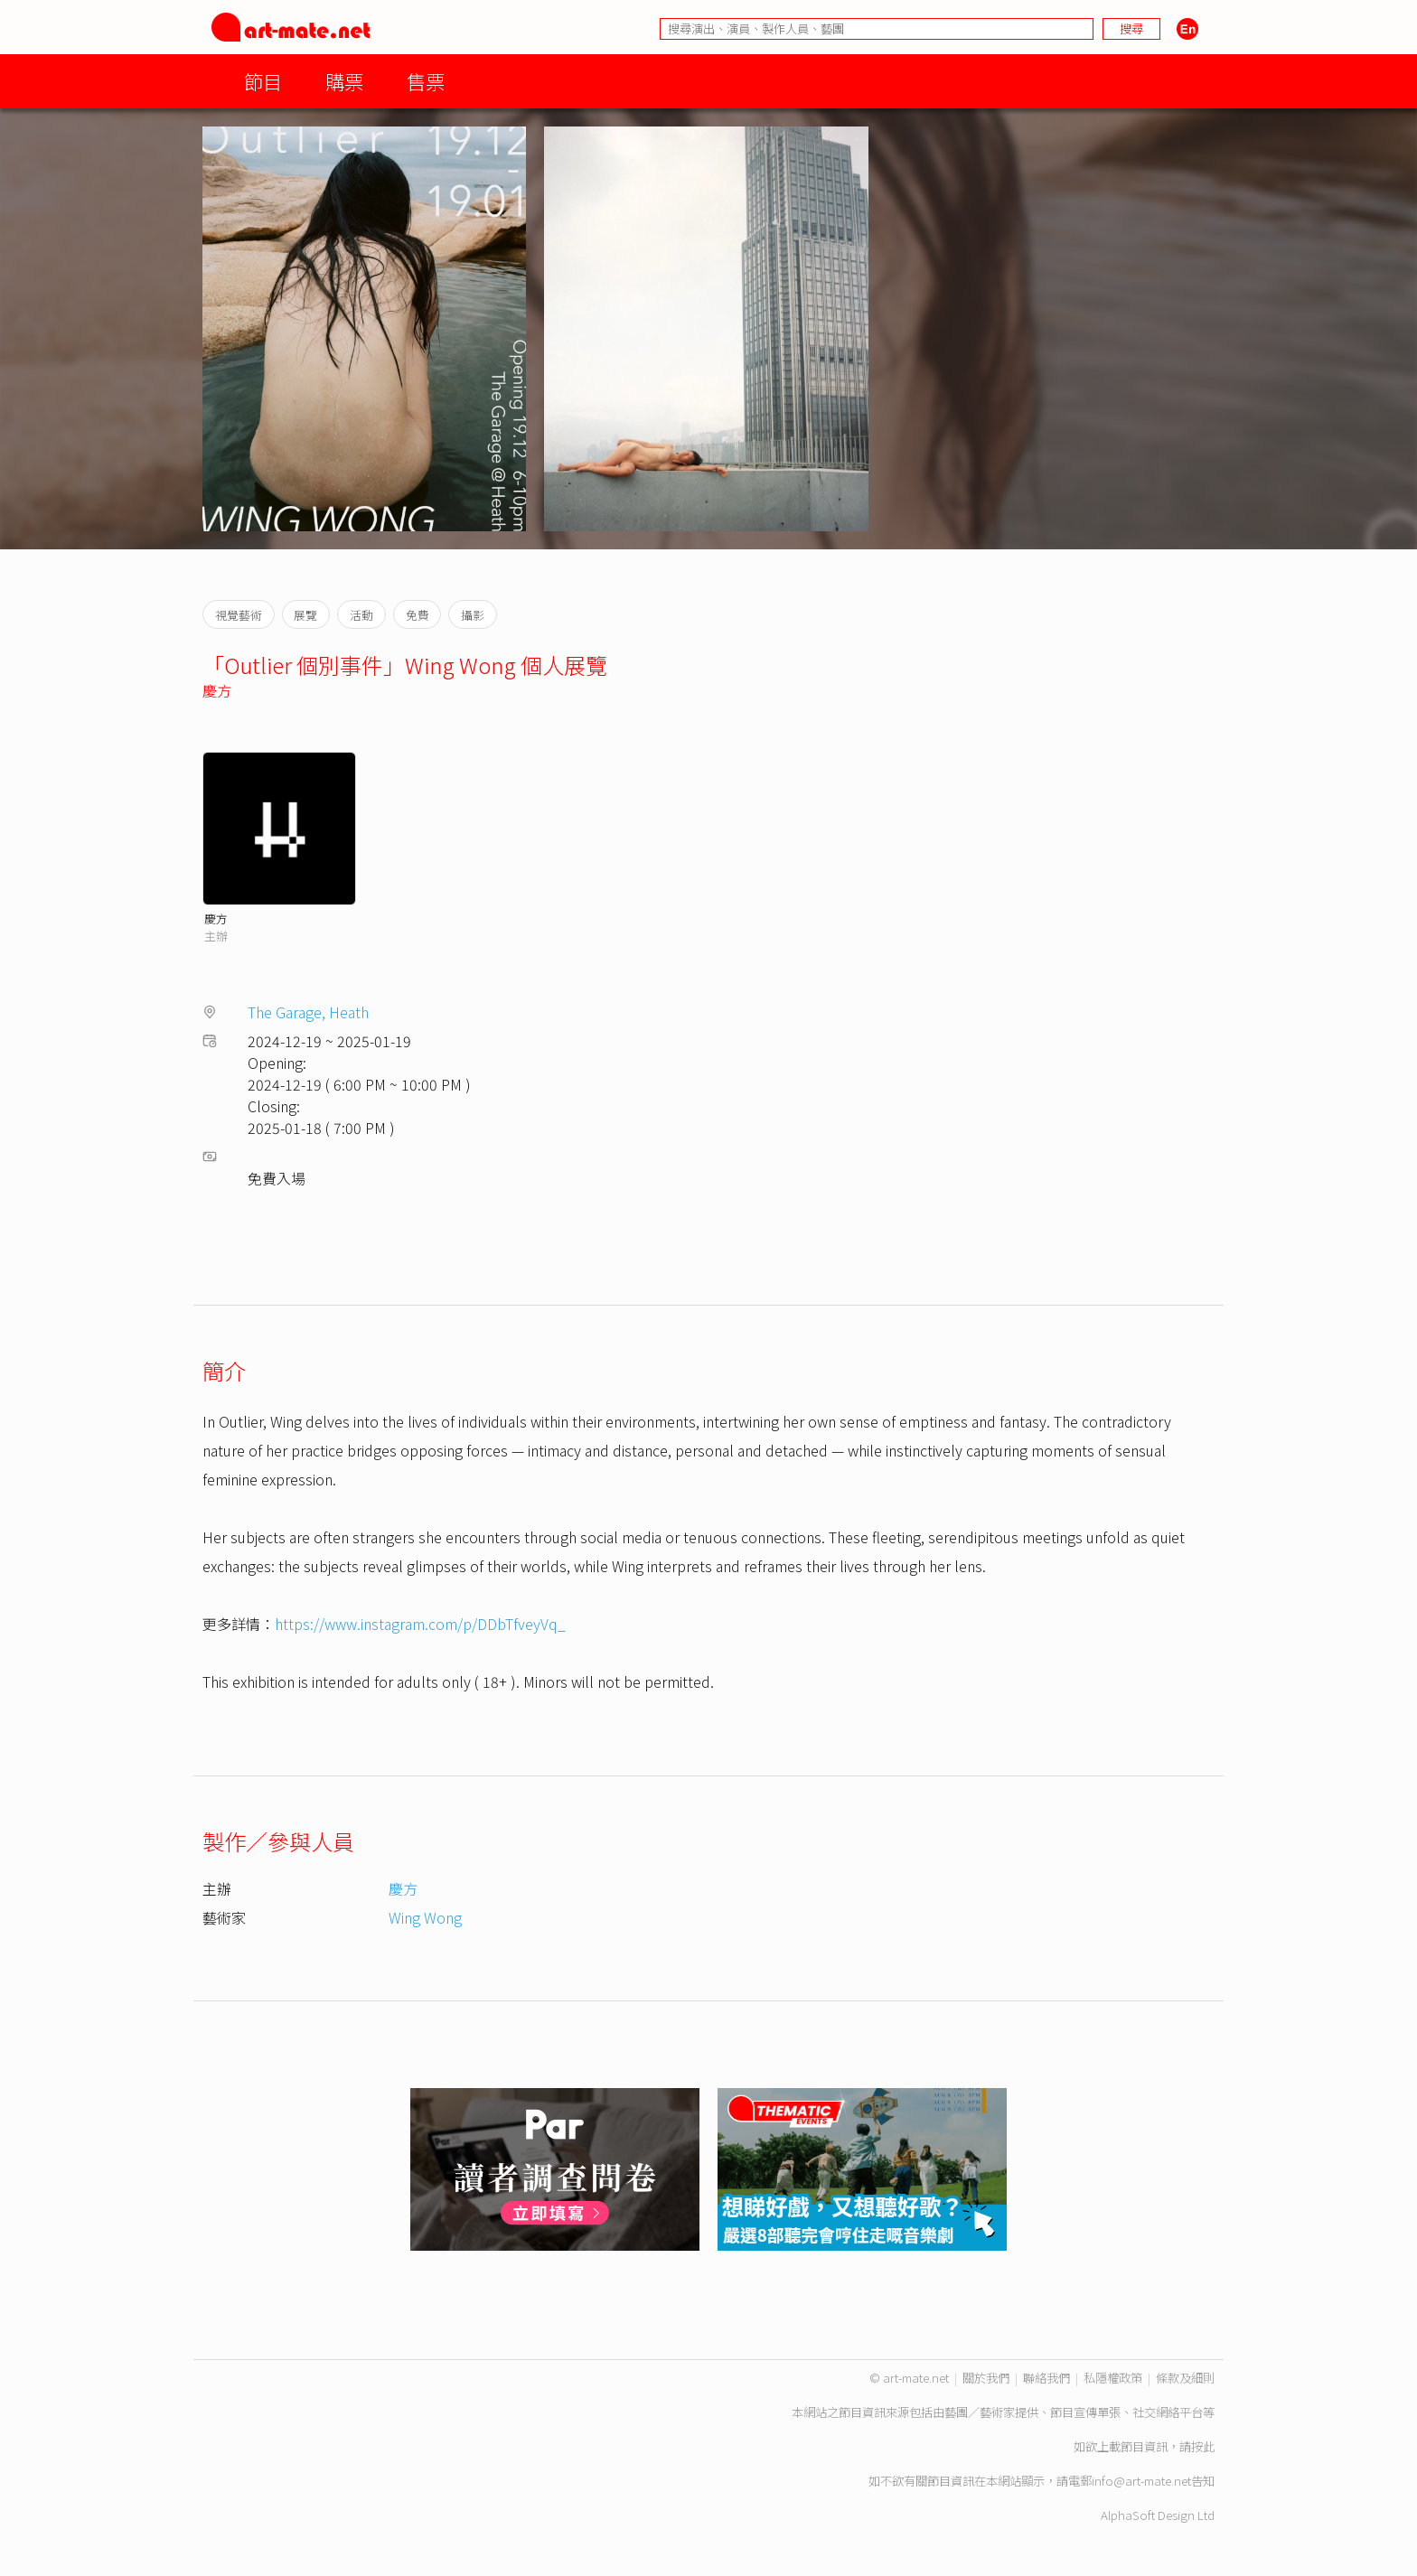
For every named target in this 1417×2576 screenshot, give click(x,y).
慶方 (216, 690)
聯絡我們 (1046, 2377)
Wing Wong (425, 1917)
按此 (1203, 2446)
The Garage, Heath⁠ (308, 1012)
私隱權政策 (1113, 2377)
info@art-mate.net (1141, 2480)
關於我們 (985, 2377)
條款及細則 (1185, 2377)
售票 (426, 81)
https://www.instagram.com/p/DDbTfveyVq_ (420, 1624)
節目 (263, 81)
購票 (344, 81)
